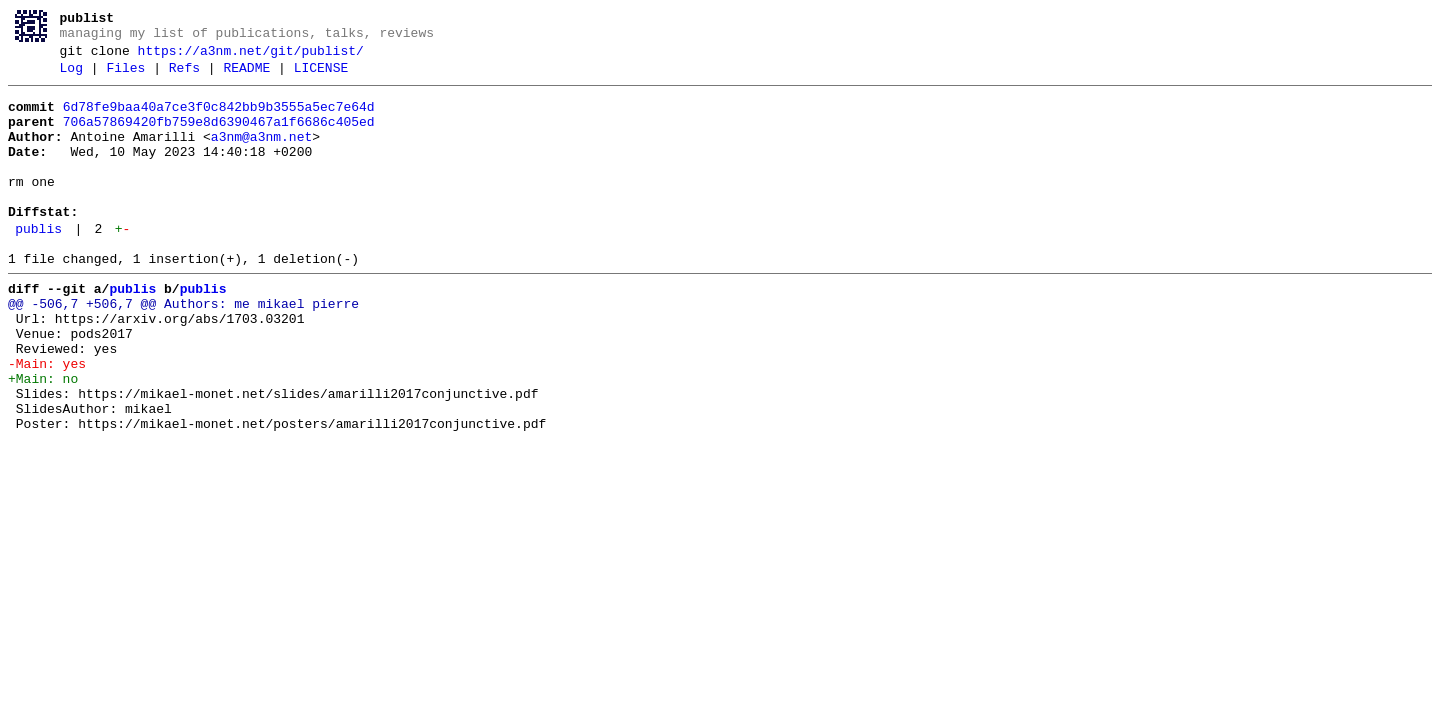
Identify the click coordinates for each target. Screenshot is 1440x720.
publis (38, 265)
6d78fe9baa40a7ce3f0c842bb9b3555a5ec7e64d (219, 119)
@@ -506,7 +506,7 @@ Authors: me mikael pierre (183, 349)
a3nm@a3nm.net (261, 155)
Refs (184, 77)
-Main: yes (47, 421)
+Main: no (43, 439)
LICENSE (321, 77)
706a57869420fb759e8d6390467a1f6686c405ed (219, 137)
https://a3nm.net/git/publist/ (251, 57)
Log (71, 77)
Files (125, 77)
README (246, 77)
